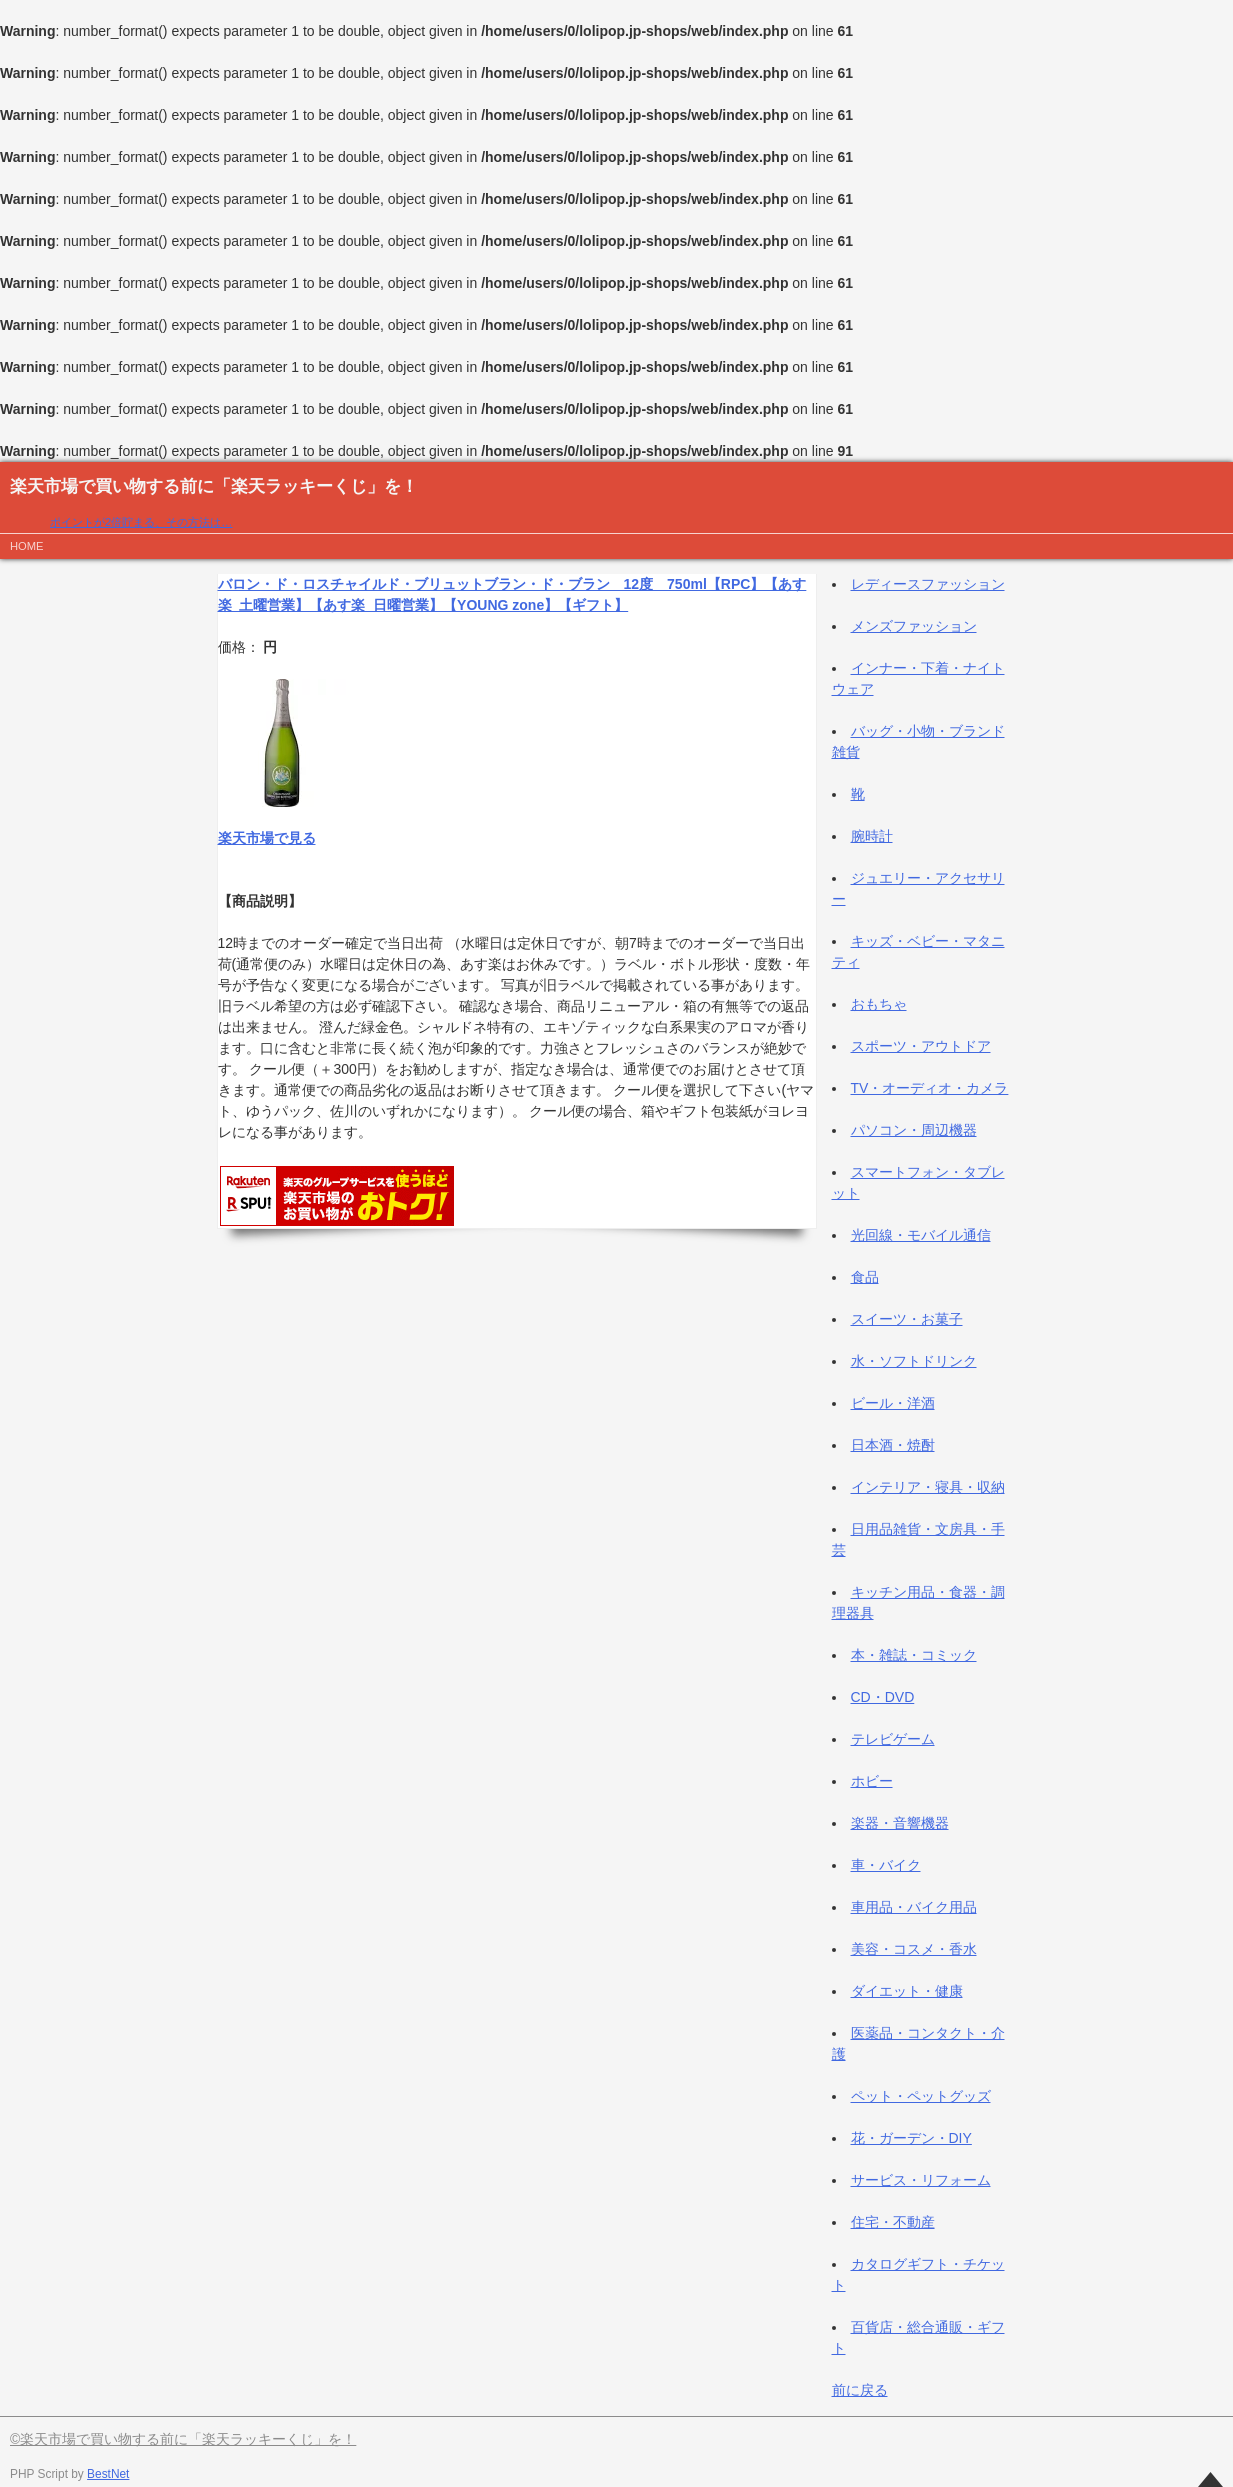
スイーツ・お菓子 (907, 1319)
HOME (27, 546)
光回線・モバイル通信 (921, 1235)
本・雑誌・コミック (914, 1655)
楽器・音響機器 (900, 1823)
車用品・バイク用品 (914, 1907)
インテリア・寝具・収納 (928, 1487)
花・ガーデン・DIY (911, 2138)
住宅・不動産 (893, 2222)
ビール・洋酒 (893, 1403)
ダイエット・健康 (907, 1991)
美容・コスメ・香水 (914, 1949)
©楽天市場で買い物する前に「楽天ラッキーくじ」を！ (183, 2439)
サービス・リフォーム (921, 2180)
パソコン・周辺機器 (914, 1130)
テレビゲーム (893, 1739)
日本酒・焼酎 (893, 1445)
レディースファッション (928, 584)
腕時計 (872, 836)
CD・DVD (883, 1697)
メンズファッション (914, 626)
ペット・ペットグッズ (921, 2096)
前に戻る (860, 2390)
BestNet (108, 2474)
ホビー (872, 1781)
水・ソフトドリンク (914, 1361)
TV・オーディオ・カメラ (930, 1088)
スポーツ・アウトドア (921, 1046)
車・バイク (886, 1865)
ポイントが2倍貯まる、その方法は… (141, 522)
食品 (865, 1277)
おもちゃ (879, 1004)
